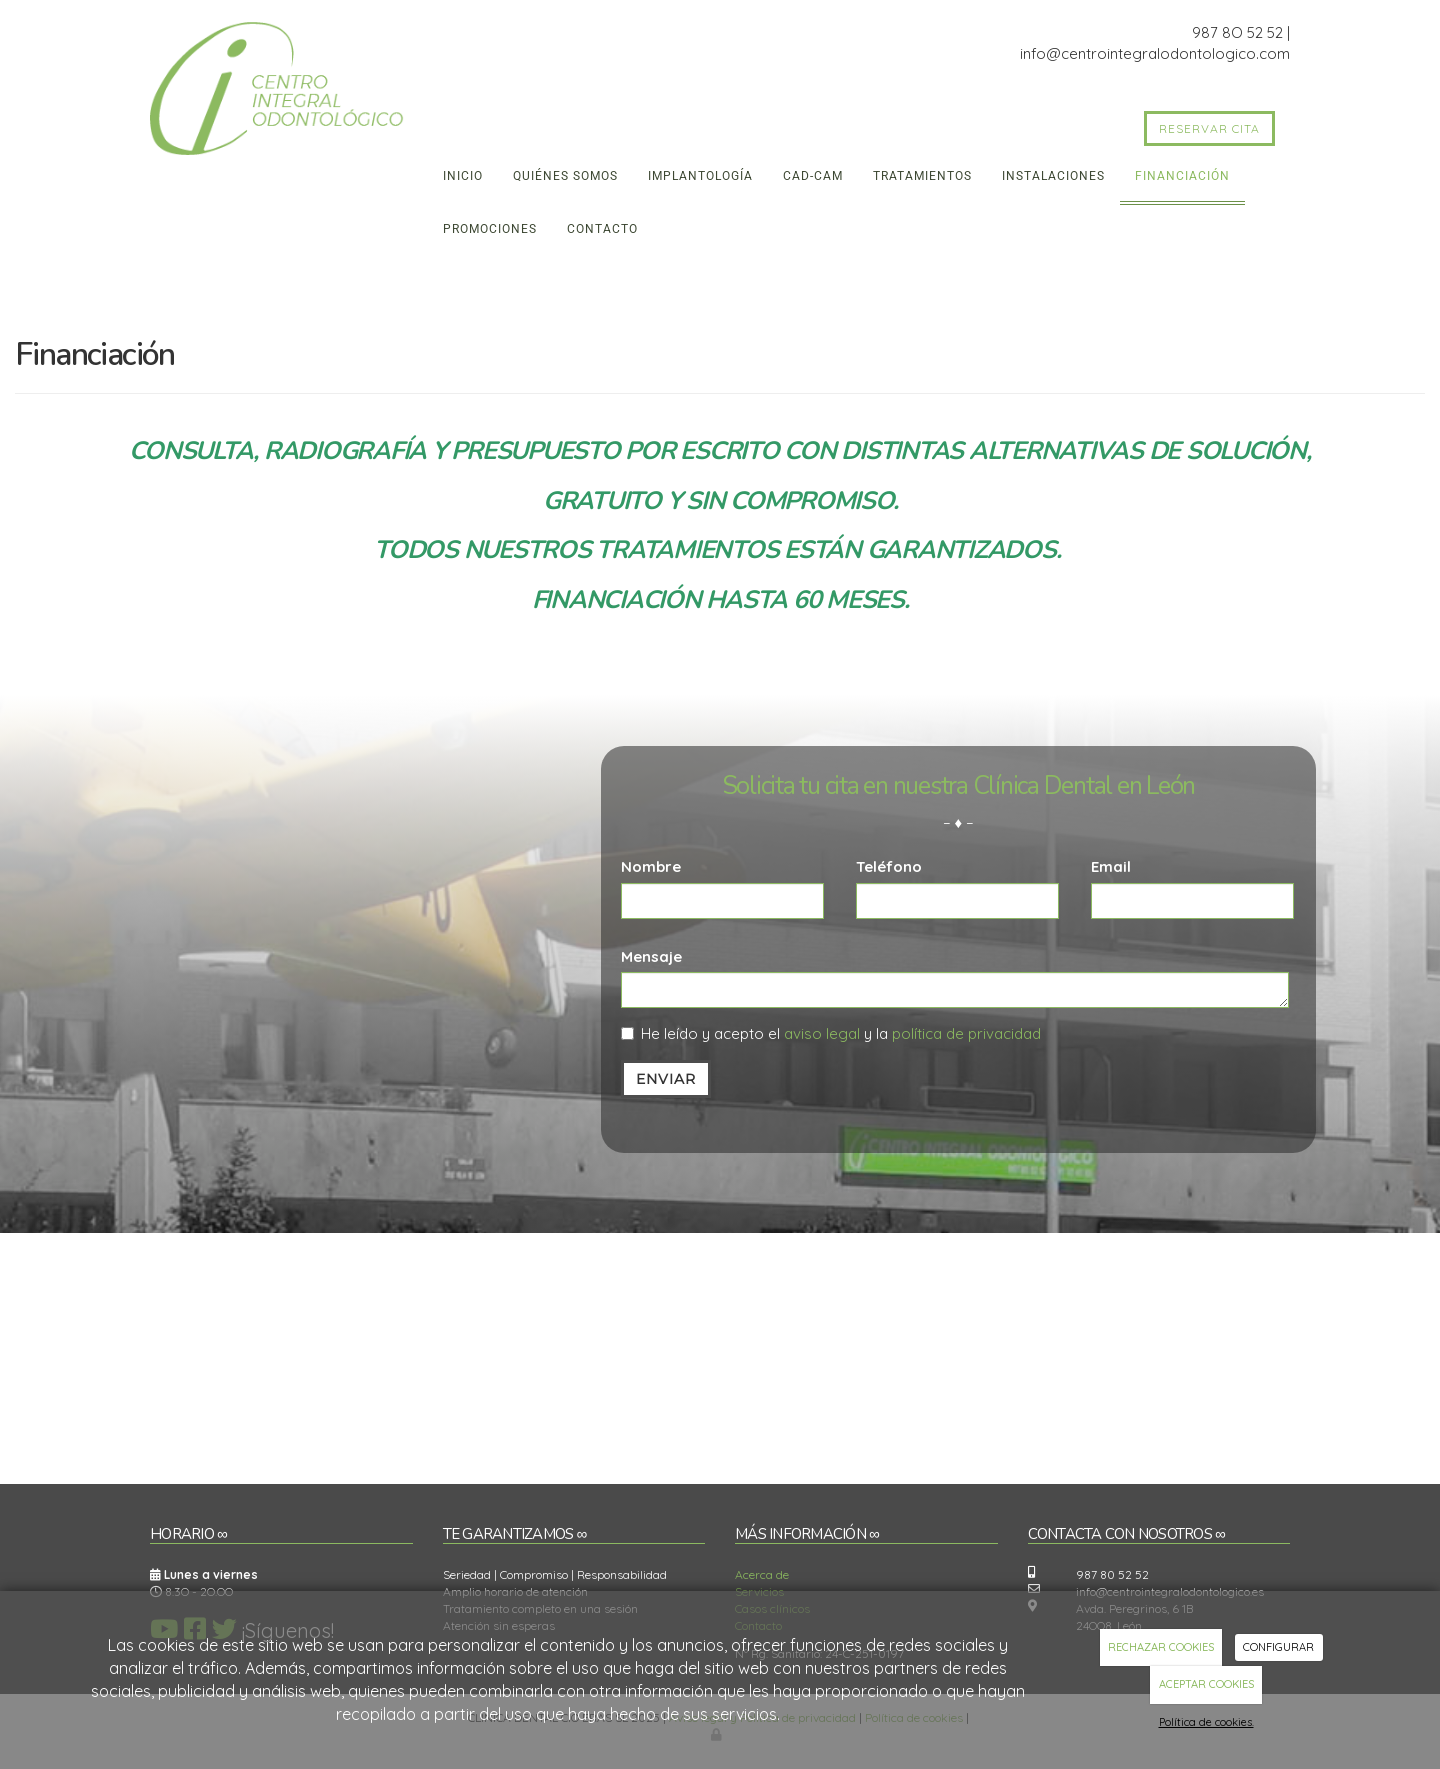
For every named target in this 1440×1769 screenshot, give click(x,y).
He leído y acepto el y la (831, 1033)
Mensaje (651, 956)
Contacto (602, 229)
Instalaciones (1053, 176)
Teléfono (889, 866)
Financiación (1182, 176)
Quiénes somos (565, 176)
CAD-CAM (813, 176)
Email (1111, 866)
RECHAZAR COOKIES (1161, 1647)
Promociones (490, 229)
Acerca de (762, 1574)
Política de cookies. (1206, 1722)
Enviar (666, 1079)
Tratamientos (922, 176)
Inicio (463, 176)
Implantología (700, 176)
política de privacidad (966, 1033)
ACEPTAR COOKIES (1206, 1684)
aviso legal (822, 1033)
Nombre (651, 866)
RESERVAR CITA (1209, 128)
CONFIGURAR (1278, 1647)
